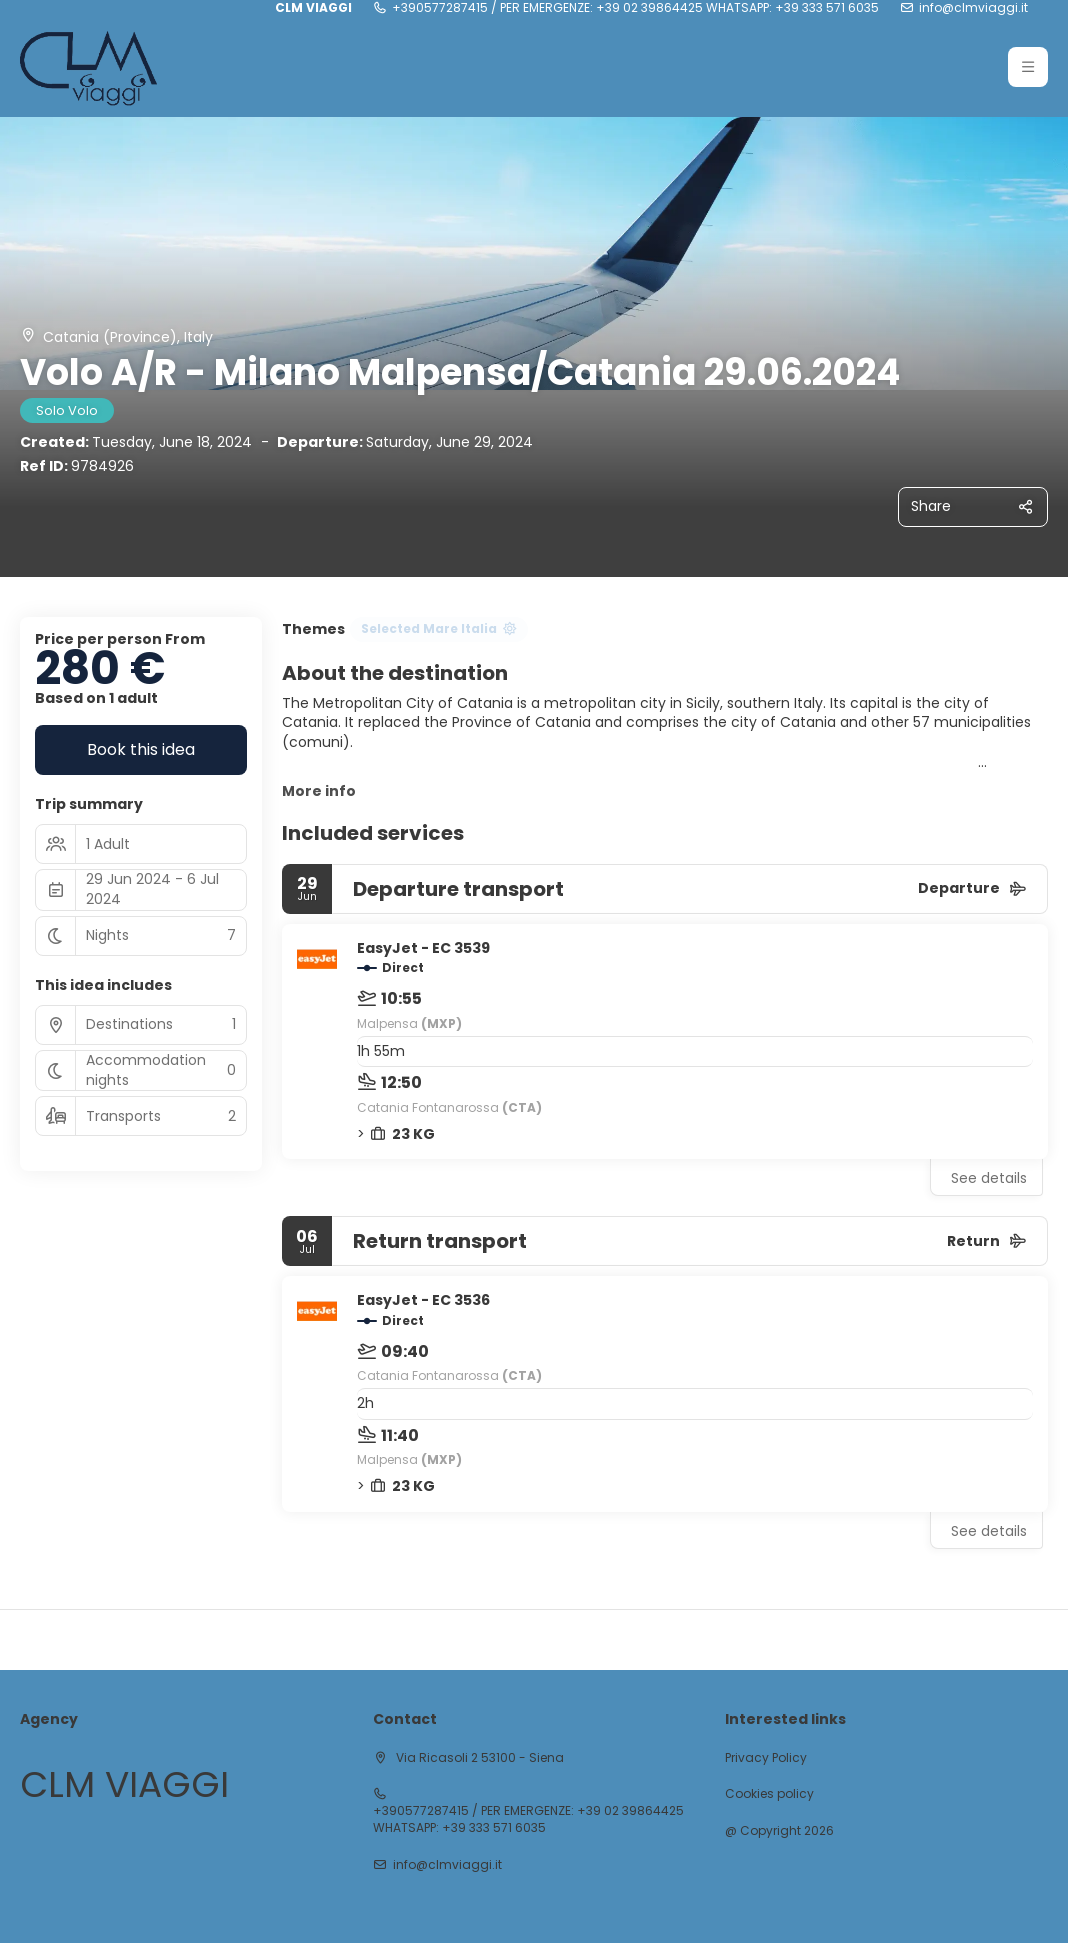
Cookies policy (769, 1794)
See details (989, 1178)
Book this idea (141, 749)
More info (319, 791)
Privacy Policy (766, 1758)
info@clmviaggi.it (973, 8)
